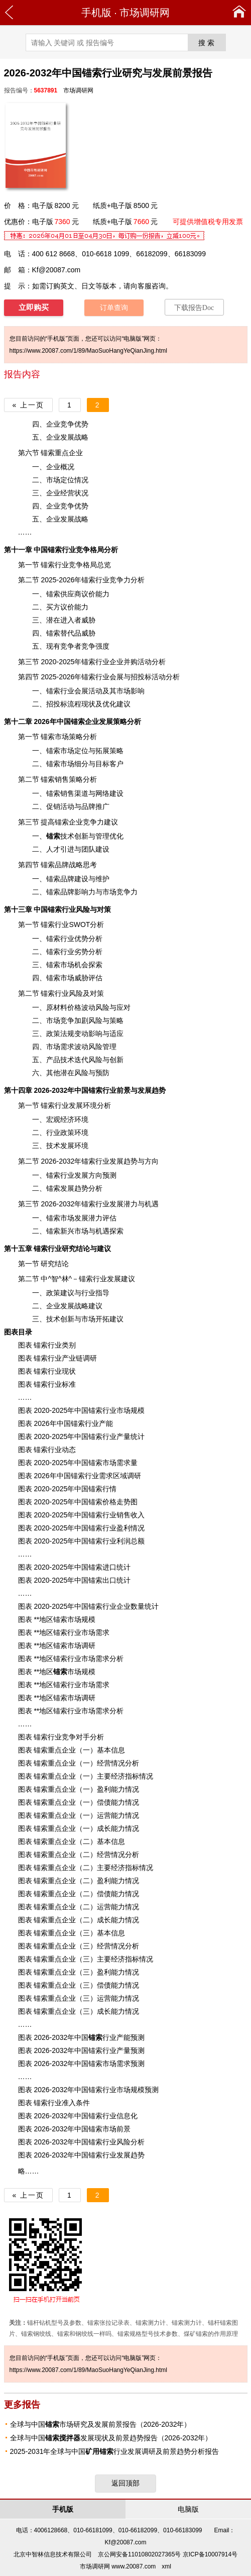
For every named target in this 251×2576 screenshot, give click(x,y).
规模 (138, 2090)
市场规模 (74, 1672)
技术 (60, 836)
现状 (88, 704)
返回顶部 (125, 2483)
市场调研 (81, 1698)
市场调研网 (144, 12)
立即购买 (34, 307)
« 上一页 (29, 405)
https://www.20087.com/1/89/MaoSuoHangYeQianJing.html (88, 350)
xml (166, 2566)
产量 (123, 1436)
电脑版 (188, 2509)
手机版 (96, 12)
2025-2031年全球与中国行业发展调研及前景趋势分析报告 (114, 2451)
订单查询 (114, 308)
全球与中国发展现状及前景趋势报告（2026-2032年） (111, 2438)
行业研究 (62, 1249)
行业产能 (109, 2037)
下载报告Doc (194, 308)
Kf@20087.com (56, 270)
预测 (152, 2090)
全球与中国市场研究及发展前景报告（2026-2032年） (100, 2424)
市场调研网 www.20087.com (118, 2566)
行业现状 (62, 1371)
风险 (83, 909)
